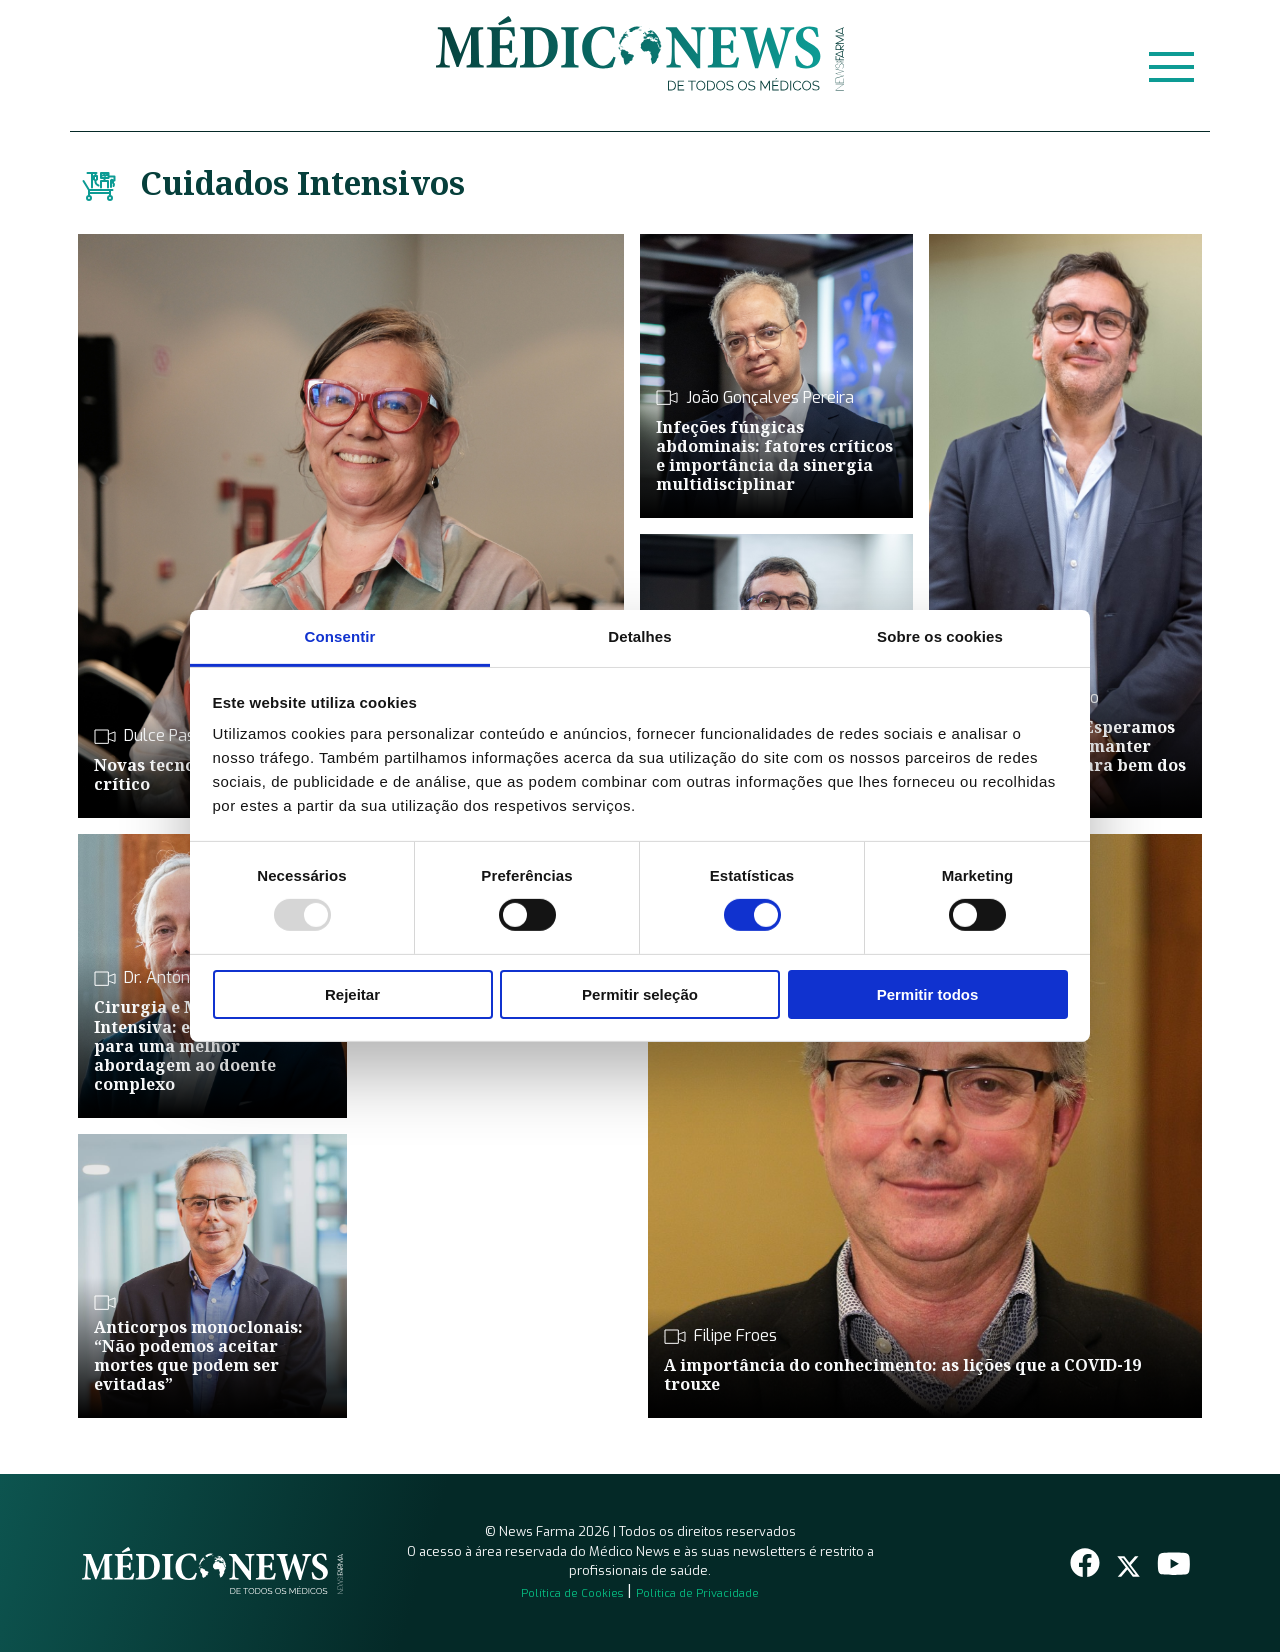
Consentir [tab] (340, 636)
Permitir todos (928, 994)
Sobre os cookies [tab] (940, 636)
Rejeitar (352, 994)
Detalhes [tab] (639, 636)
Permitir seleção (640, 994)
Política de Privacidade (697, 1593)
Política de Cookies (572, 1593)
